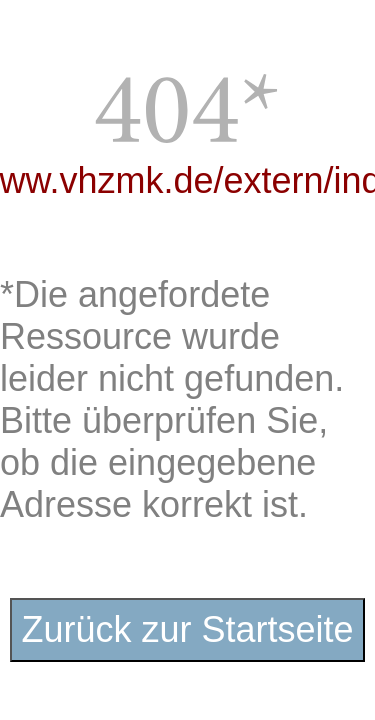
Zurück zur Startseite (187, 629)
